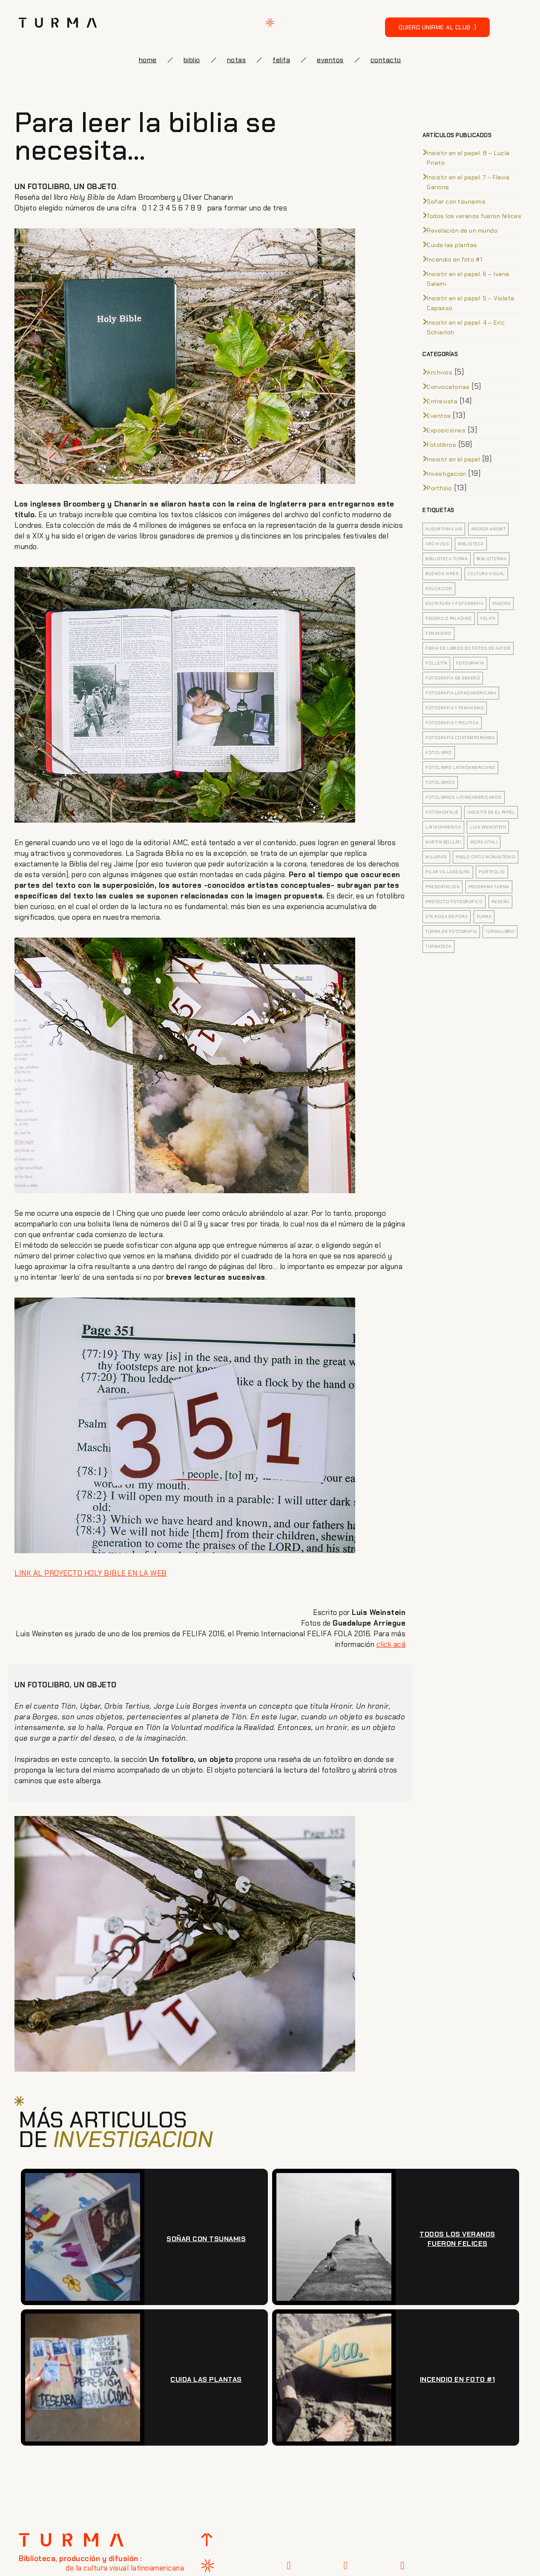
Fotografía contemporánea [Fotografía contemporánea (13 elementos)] (459, 737)
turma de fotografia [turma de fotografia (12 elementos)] (451, 931)
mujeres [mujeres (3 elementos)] (436, 857)
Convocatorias (448, 387)
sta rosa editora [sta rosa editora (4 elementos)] (446, 916)
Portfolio (439, 488)
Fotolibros (441, 445)
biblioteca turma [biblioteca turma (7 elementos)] (446, 558)
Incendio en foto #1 (455, 259)
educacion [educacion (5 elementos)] (438, 588)
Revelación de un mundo (462, 230)
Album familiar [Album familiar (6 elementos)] (443, 529)
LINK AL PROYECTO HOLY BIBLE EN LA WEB (90, 1573)
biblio (192, 59)
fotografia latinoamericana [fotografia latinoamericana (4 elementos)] (460, 693)
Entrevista (442, 401)
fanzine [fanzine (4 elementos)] (501, 603)
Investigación (446, 474)
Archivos (439, 372)
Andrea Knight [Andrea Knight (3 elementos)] (488, 529)
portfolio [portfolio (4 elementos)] (492, 872)
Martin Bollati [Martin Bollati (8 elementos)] (443, 842)
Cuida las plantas (452, 245)
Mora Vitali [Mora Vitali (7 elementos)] (484, 842)
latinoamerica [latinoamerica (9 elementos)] (443, 827)
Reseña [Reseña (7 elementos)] (500, 901)
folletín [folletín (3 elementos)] (436, 663)
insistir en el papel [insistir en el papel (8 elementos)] (491, 812)
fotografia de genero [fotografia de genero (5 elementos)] (452, 678)
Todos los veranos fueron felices (474, 216)
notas (236, 59)
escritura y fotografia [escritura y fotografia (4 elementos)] (454, 603)
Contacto (386, 59)
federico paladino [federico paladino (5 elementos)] (448, 618)
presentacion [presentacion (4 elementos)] (442, 886)
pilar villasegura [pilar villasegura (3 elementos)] (447, 872)
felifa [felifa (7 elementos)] (487, 618)
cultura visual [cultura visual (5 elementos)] (486, 573)
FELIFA (281, 59)
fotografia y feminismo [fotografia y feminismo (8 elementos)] (454, 708)
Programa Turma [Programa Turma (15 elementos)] (488, 886)
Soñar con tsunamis (456, 201)
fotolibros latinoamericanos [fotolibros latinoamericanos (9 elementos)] (463, 797)
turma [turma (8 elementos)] (484, 916)
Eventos (439, 416)
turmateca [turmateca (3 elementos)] (438, 946)
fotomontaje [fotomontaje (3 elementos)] (442, 812)
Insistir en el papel (453, 459)
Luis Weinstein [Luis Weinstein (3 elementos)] (488, 827)
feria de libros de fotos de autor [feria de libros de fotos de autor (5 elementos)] (468, 648)
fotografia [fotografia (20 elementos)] (470, 663)
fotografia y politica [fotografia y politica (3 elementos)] (452, 722)
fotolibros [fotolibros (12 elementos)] (440, 782)
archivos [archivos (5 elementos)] (437, 544)
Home (148, 59)
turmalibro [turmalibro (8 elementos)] (499, 931)
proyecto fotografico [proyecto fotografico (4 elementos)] (454, 901)
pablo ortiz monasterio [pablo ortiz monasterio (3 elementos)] (485, 857)
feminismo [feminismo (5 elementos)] (438, 633)
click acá (391, 1644)
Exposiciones (446, 430)
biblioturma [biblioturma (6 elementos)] (492, 558)
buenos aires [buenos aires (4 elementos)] (442, 573)
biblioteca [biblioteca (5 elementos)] (471, 544)
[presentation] (384, 2311)
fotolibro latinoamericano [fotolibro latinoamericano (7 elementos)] (460, 767)
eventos (330, 59)
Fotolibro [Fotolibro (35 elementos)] (438, 752)
